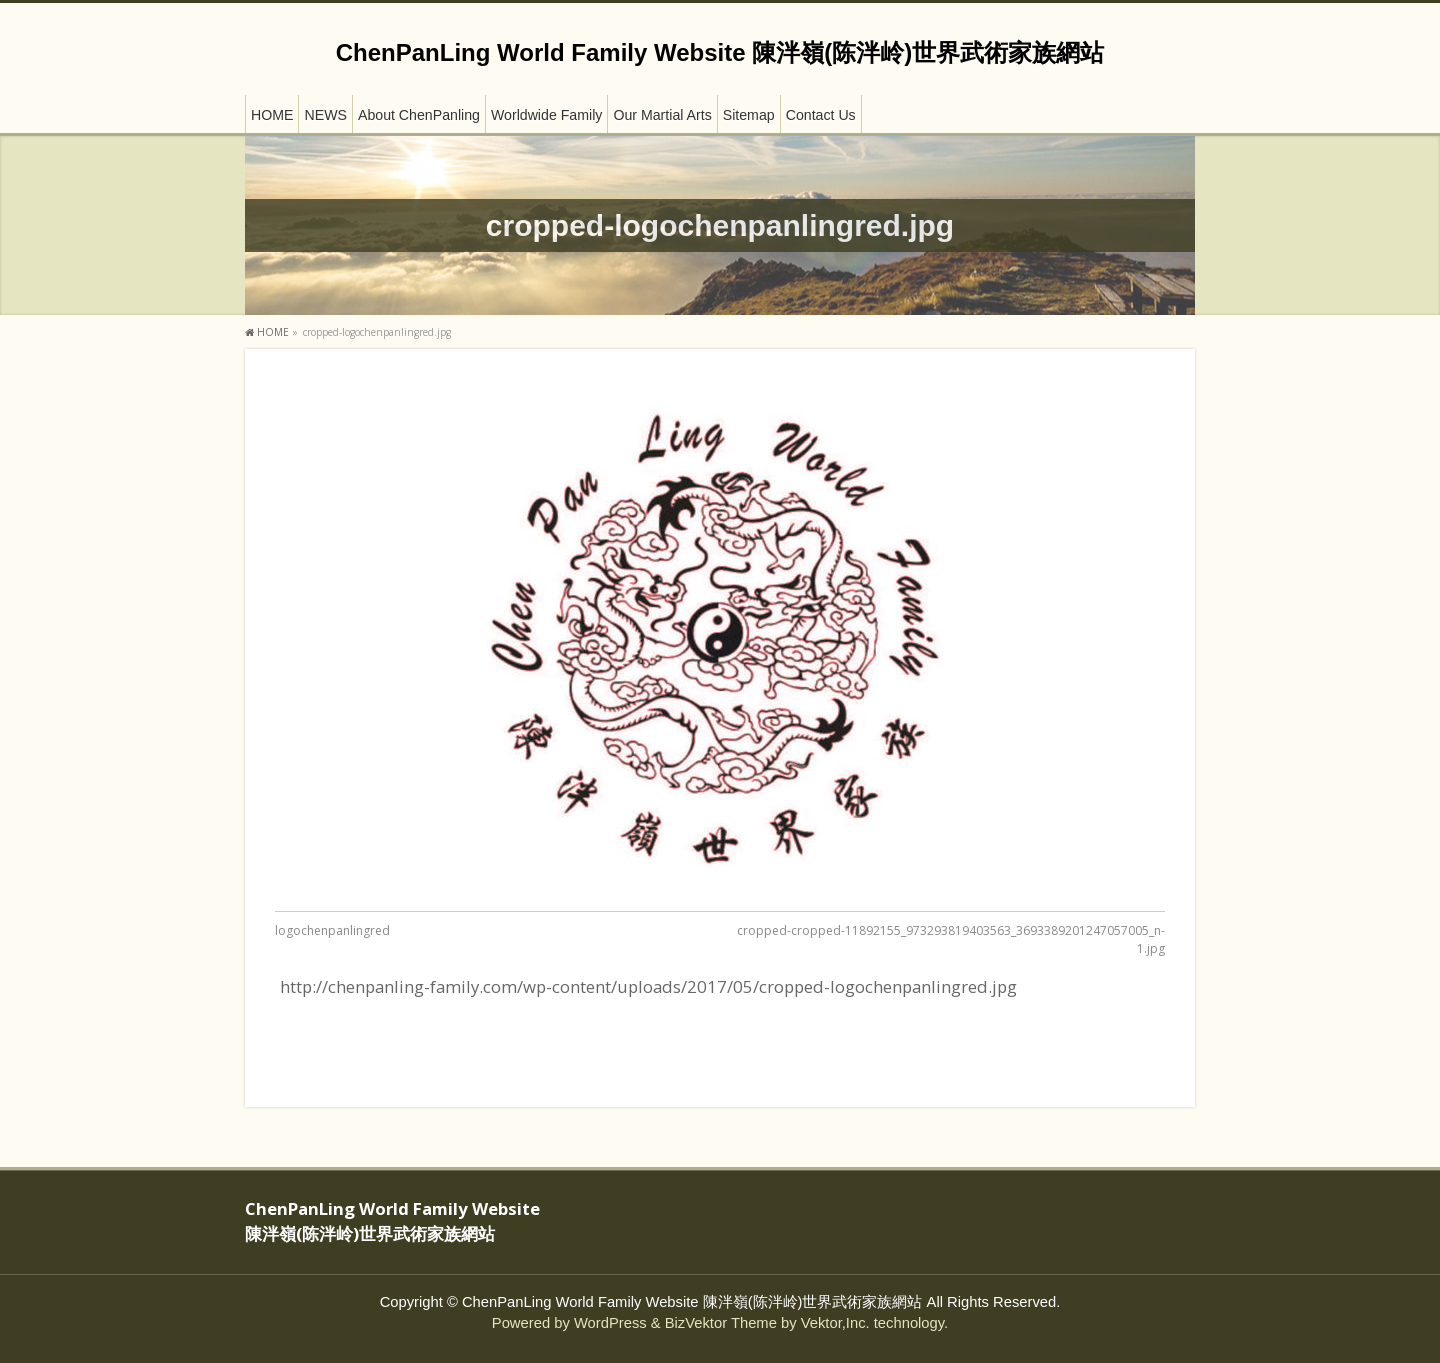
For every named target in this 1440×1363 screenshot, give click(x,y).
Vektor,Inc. (835, 1323)
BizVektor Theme (721, 1323)
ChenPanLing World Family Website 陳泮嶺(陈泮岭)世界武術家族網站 (720, 52)
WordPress (610, 1323)
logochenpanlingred (332, 930)
